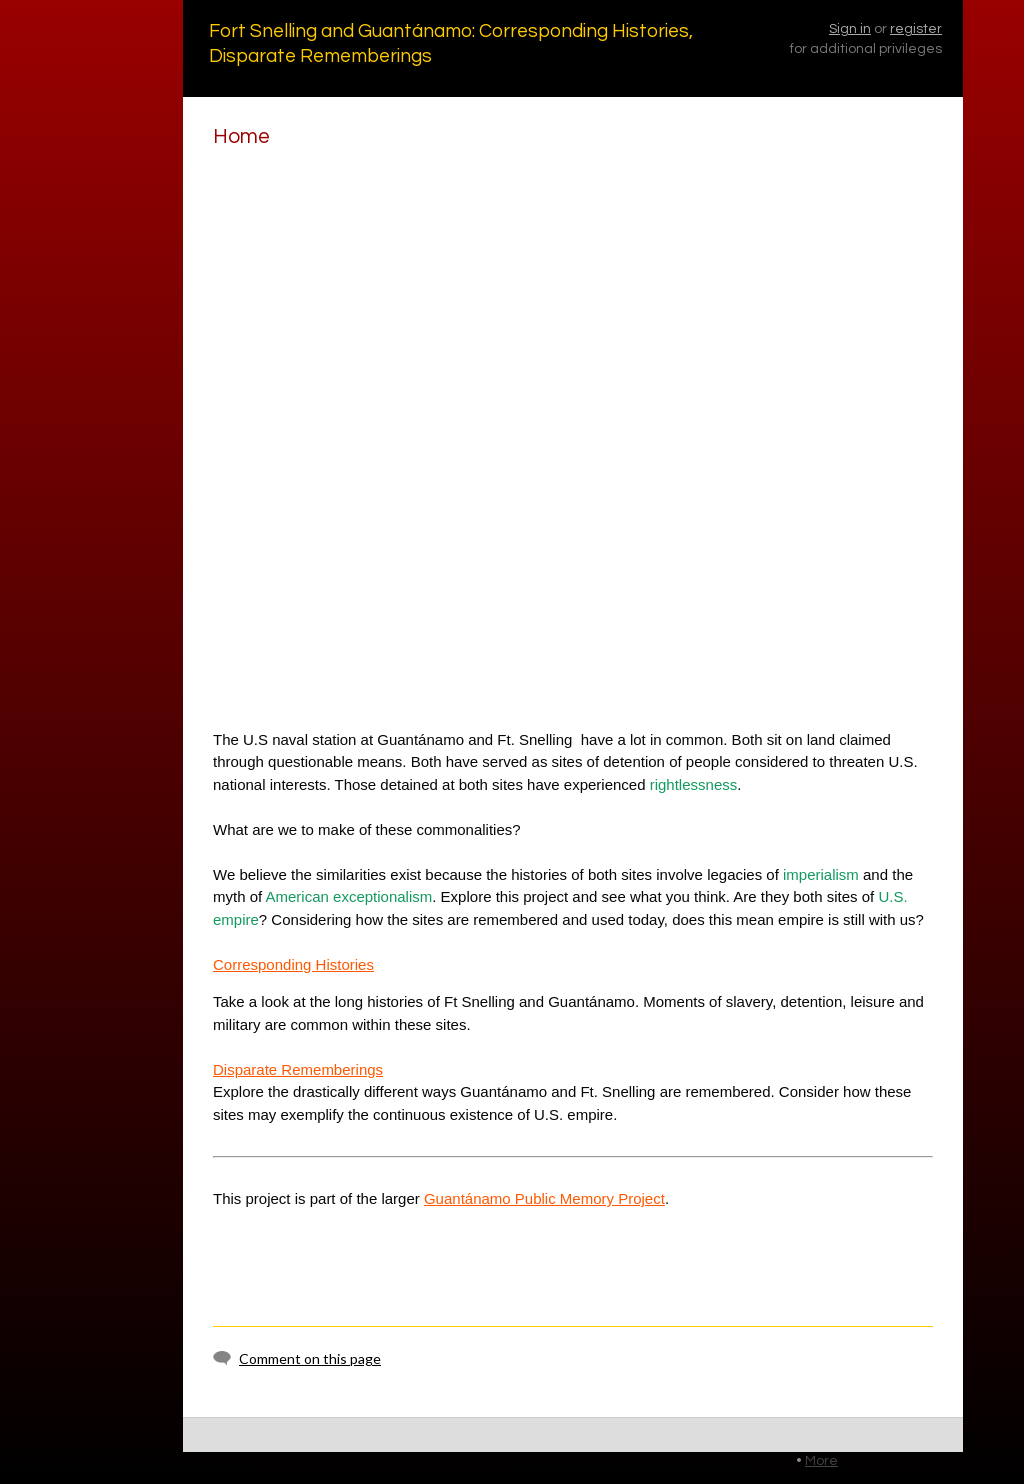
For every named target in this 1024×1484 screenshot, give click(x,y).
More (821, 1461)
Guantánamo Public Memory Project (544, 1198)
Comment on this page (310, 1358)
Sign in (850, 29)
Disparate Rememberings (298, 1069)
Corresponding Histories (293, 964)
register (916, 29)
